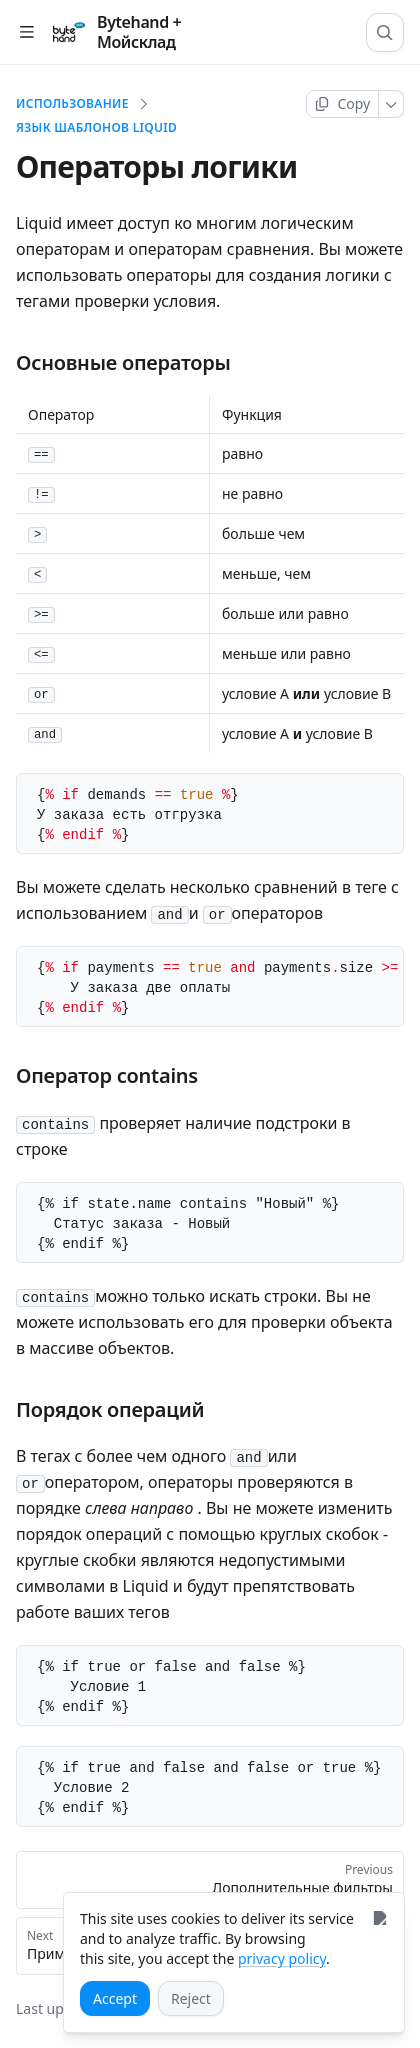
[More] (391, 104)
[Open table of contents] (26, 32)
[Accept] (115, 1998)
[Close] (379, 1917)
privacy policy (282, 1958)
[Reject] (191, 1998)
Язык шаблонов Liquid (96, 128)
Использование (72, 104)
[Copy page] (342, 104)
